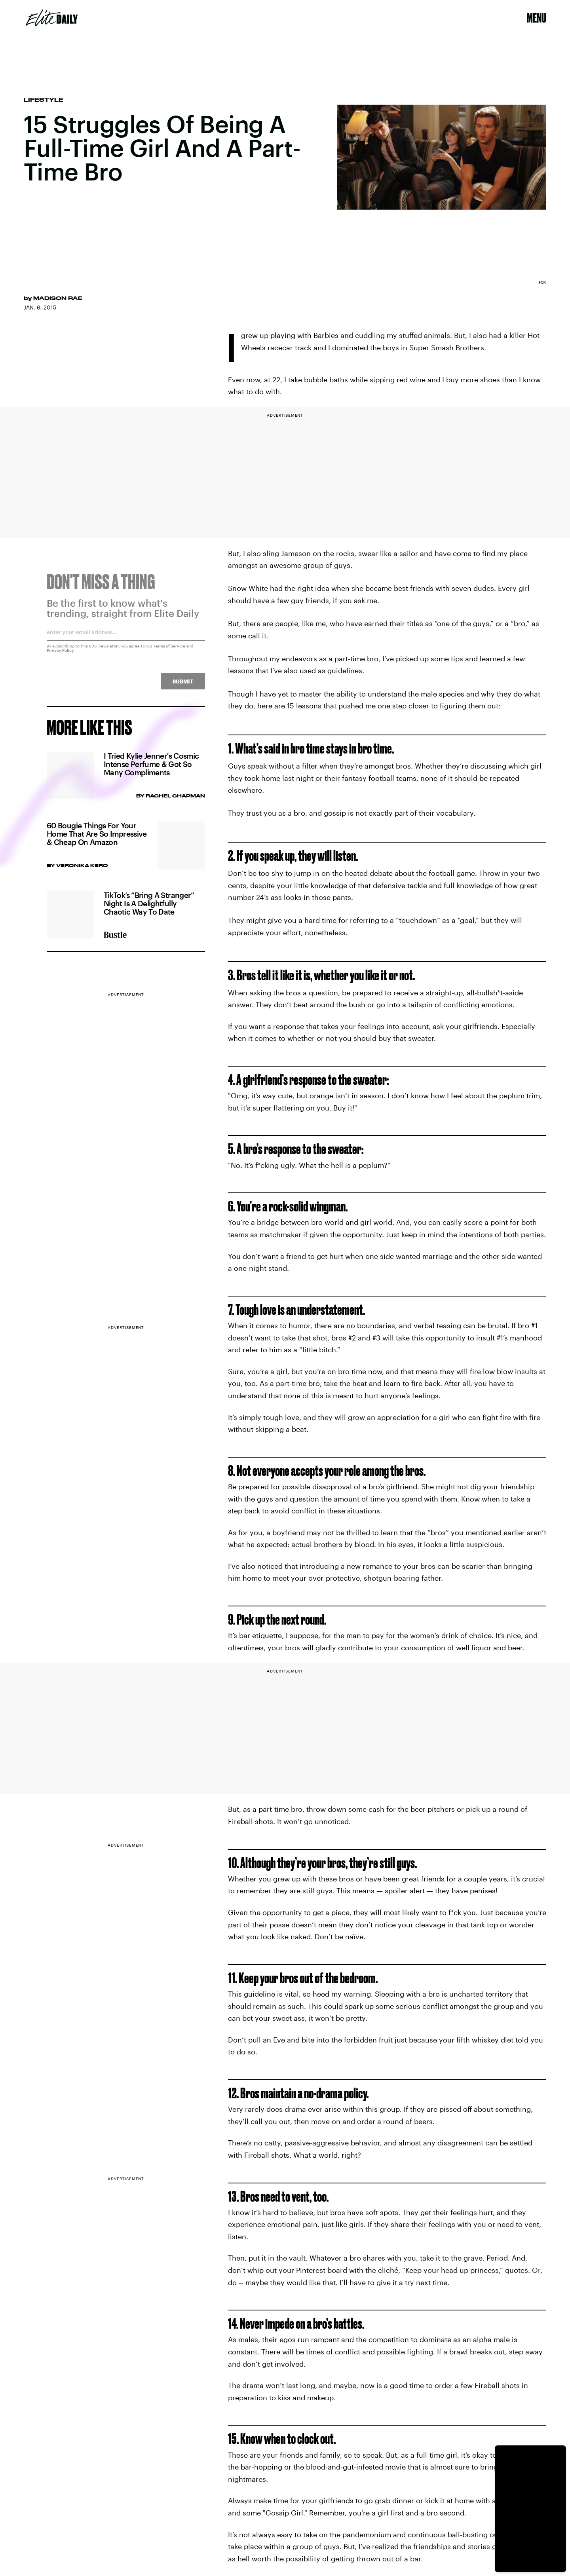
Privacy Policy (60, 654)
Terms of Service (169, 649)
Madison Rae (57, 298)
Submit (183, 685)
